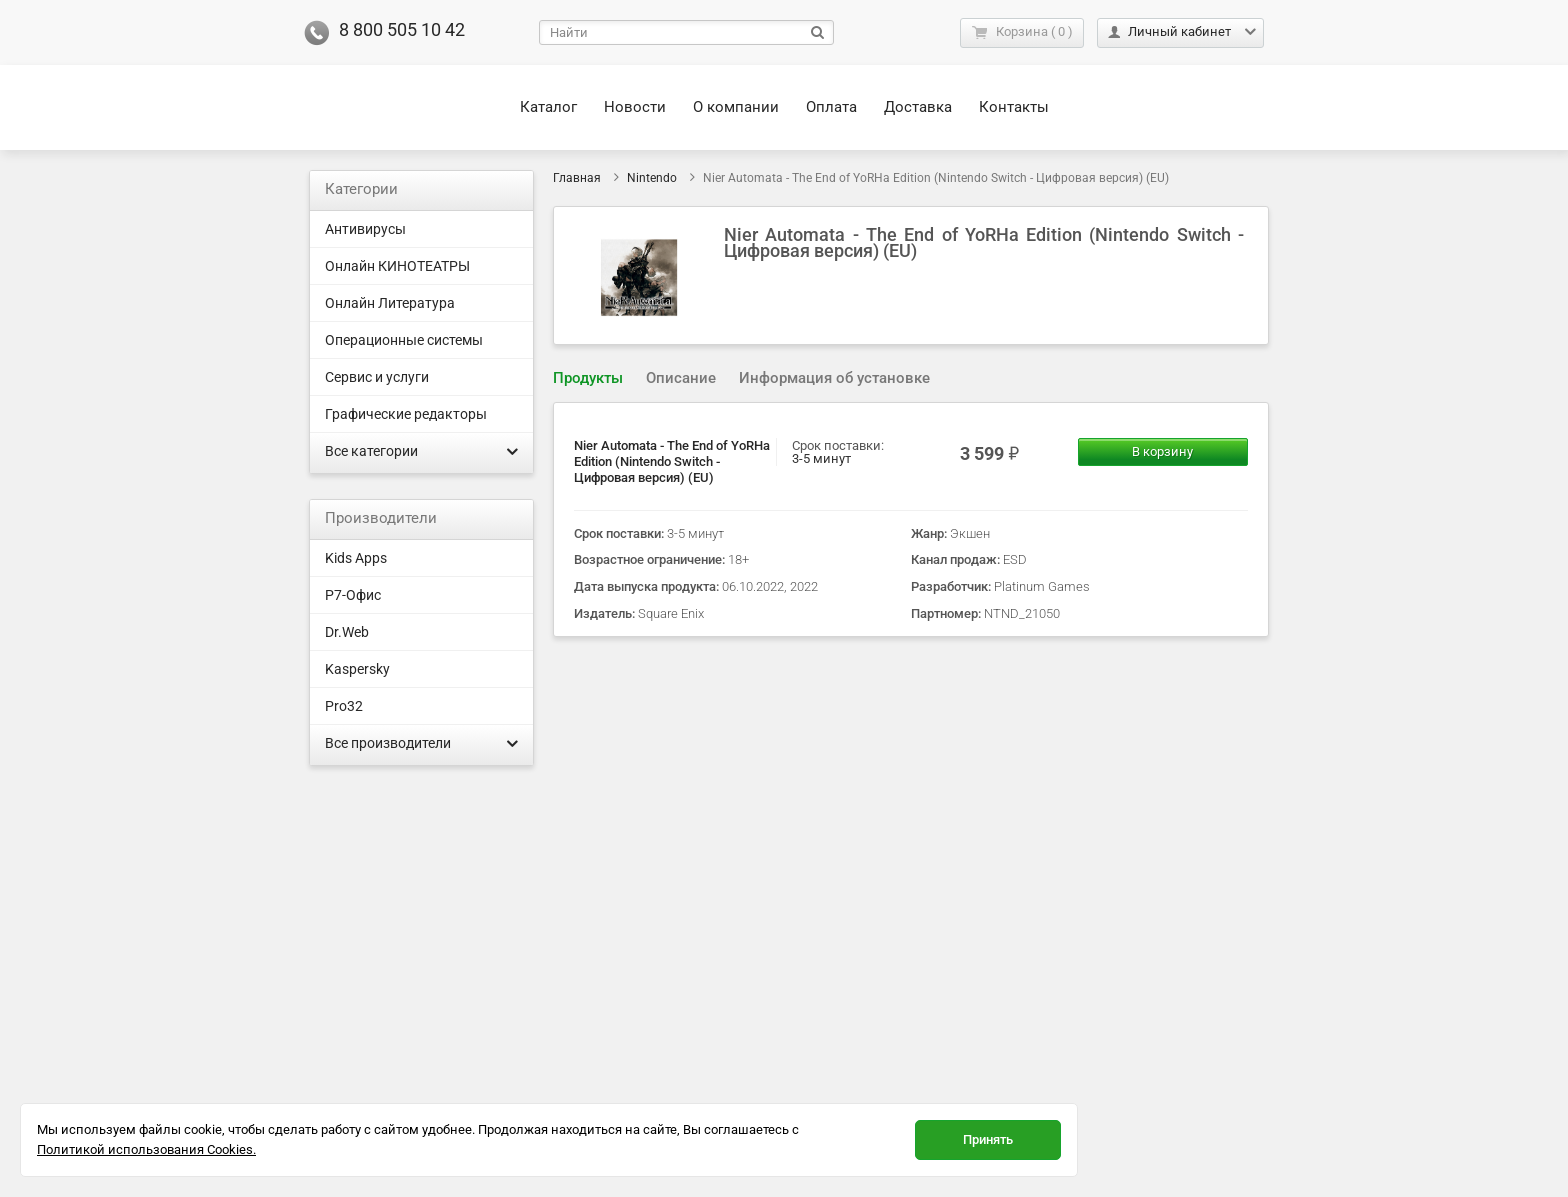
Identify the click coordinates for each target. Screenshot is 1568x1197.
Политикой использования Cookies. (146, 1149)
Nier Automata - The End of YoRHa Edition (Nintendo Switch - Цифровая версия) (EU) (672, 461)
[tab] (588, 378)
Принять (988, 1139)
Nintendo (652, 178)
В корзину (1162, 451)
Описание (681, 378)
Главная (577, 178)
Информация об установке (834, 378)
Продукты (588, 378)
